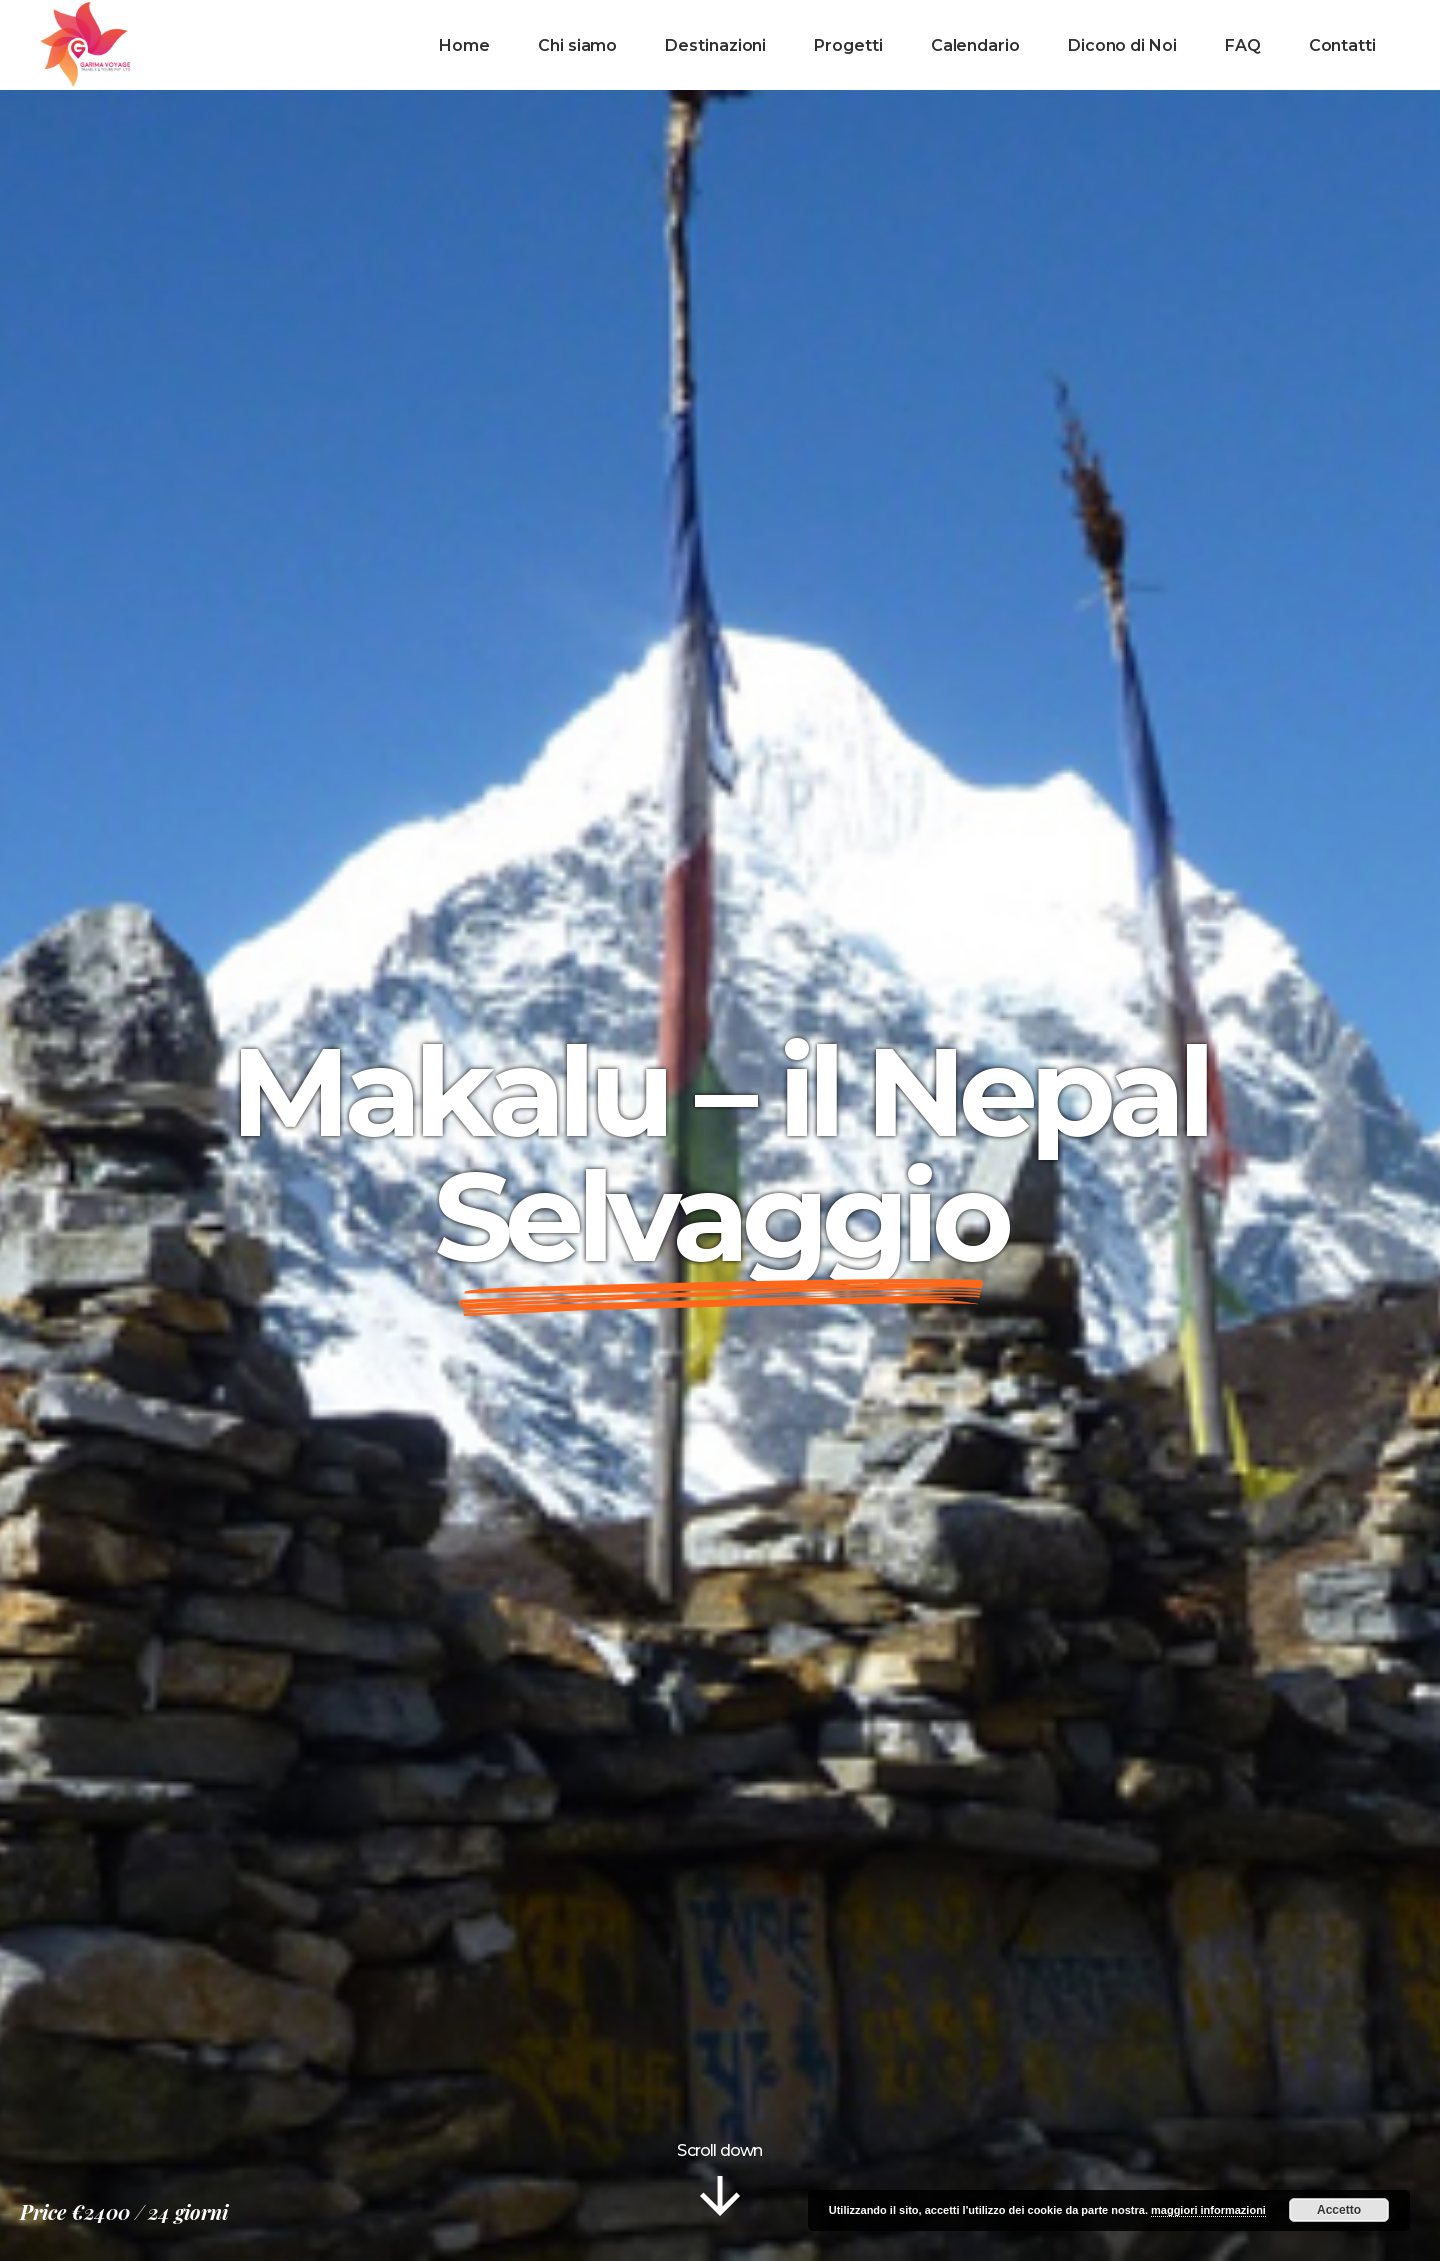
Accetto (1339, 2210)
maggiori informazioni (1208, 2210)
